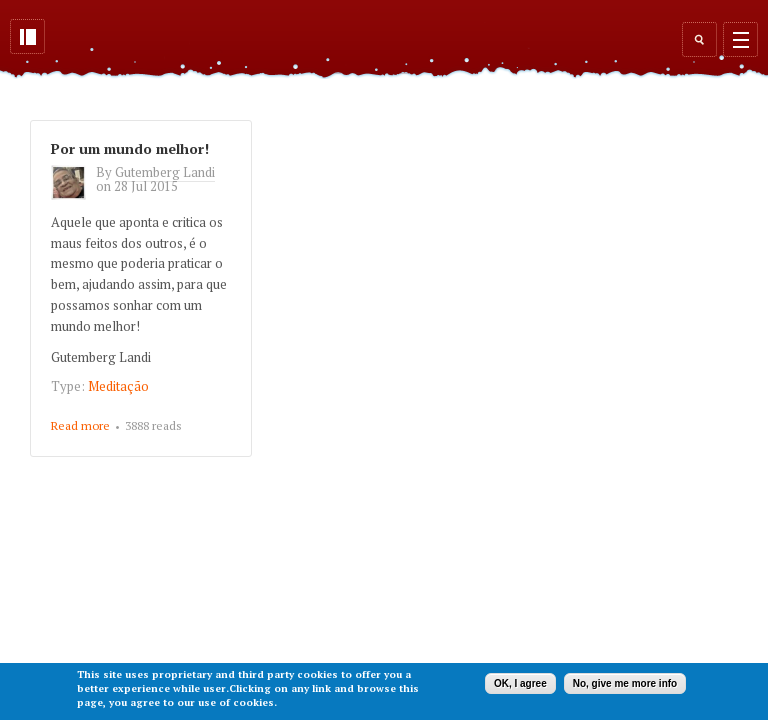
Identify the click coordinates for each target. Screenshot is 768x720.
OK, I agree (520, 683)
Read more (80, 427)
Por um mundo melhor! (130, 148)
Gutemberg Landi (165, 172)
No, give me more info (625, 683)
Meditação (118, 386)
